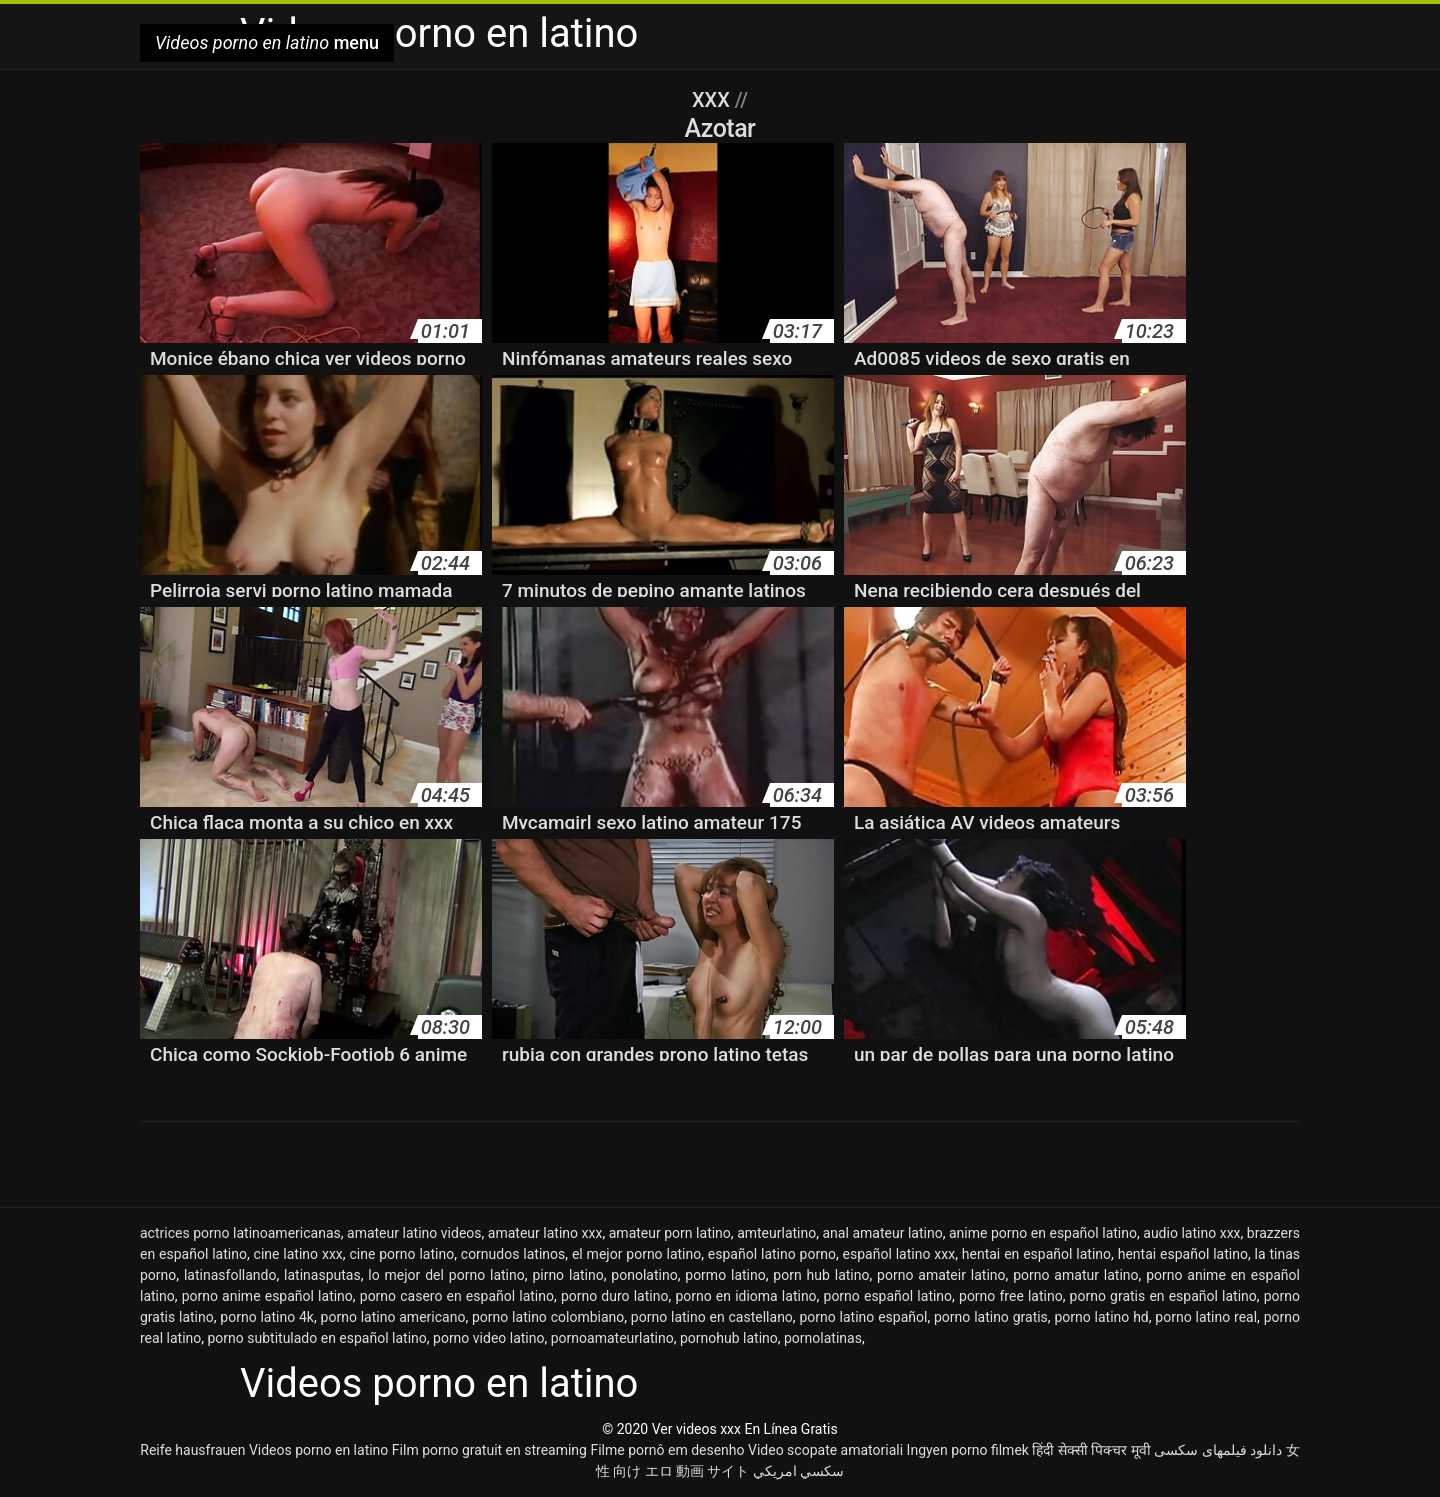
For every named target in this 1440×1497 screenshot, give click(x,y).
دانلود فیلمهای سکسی (1218, 1450)
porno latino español (863, 1317)
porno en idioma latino (745, 1296)
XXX (713, 100)
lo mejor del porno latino (446, 1275)
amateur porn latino (670, 1233)
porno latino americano (393, 1317)
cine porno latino (401, 1254)
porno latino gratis (991, 1317)
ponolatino (644, 1275)
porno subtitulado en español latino (316, 1338)
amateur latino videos (414, 1233)
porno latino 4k (267, 1317)
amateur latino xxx (545, 1233)
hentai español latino (1183, 1254)
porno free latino (1011, 1296)
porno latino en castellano (712, 1317)
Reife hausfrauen (192, 1450)
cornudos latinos (513, 1254)
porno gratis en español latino (1163, 1296)
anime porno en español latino (1043, 1233)
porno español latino (888, 1296)
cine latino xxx (298, 1254)
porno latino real (1206, 1317)
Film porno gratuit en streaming (489, 1450)
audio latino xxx (1191, 1233)
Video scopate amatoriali (825, 1450)
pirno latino (567, 1275)
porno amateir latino (941, 1275)
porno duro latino (615, 1296)
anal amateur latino (883, 1233)
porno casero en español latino (457, 1296)
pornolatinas (823, 1338)
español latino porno (772, 1254)
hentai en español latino (1036, 1254)
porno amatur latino (1075, 1275)
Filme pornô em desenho (667, 1450)
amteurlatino (776, 1233)
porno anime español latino (267, 1296)
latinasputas (322, 1275)
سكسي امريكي (798, 1471)
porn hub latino (821, 1275)
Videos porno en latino (318, 1450)
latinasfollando (230, 1275)
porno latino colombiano (548, 1317)
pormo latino (725, 1275)
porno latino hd (1101, 1317)
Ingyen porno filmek (968, 1450)
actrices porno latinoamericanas (240, 1233)
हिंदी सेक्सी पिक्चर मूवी (1091, 1450)
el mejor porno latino (636, 1254)
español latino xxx (899, 1254)
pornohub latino (729, 1338)
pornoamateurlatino (612, 1338)
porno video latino (488, 1338)
